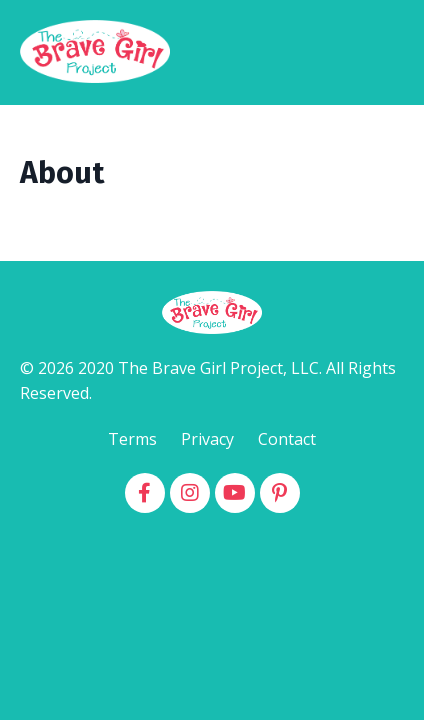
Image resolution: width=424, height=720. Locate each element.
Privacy (207, 439)
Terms (132, 439)
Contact (287, 439)
